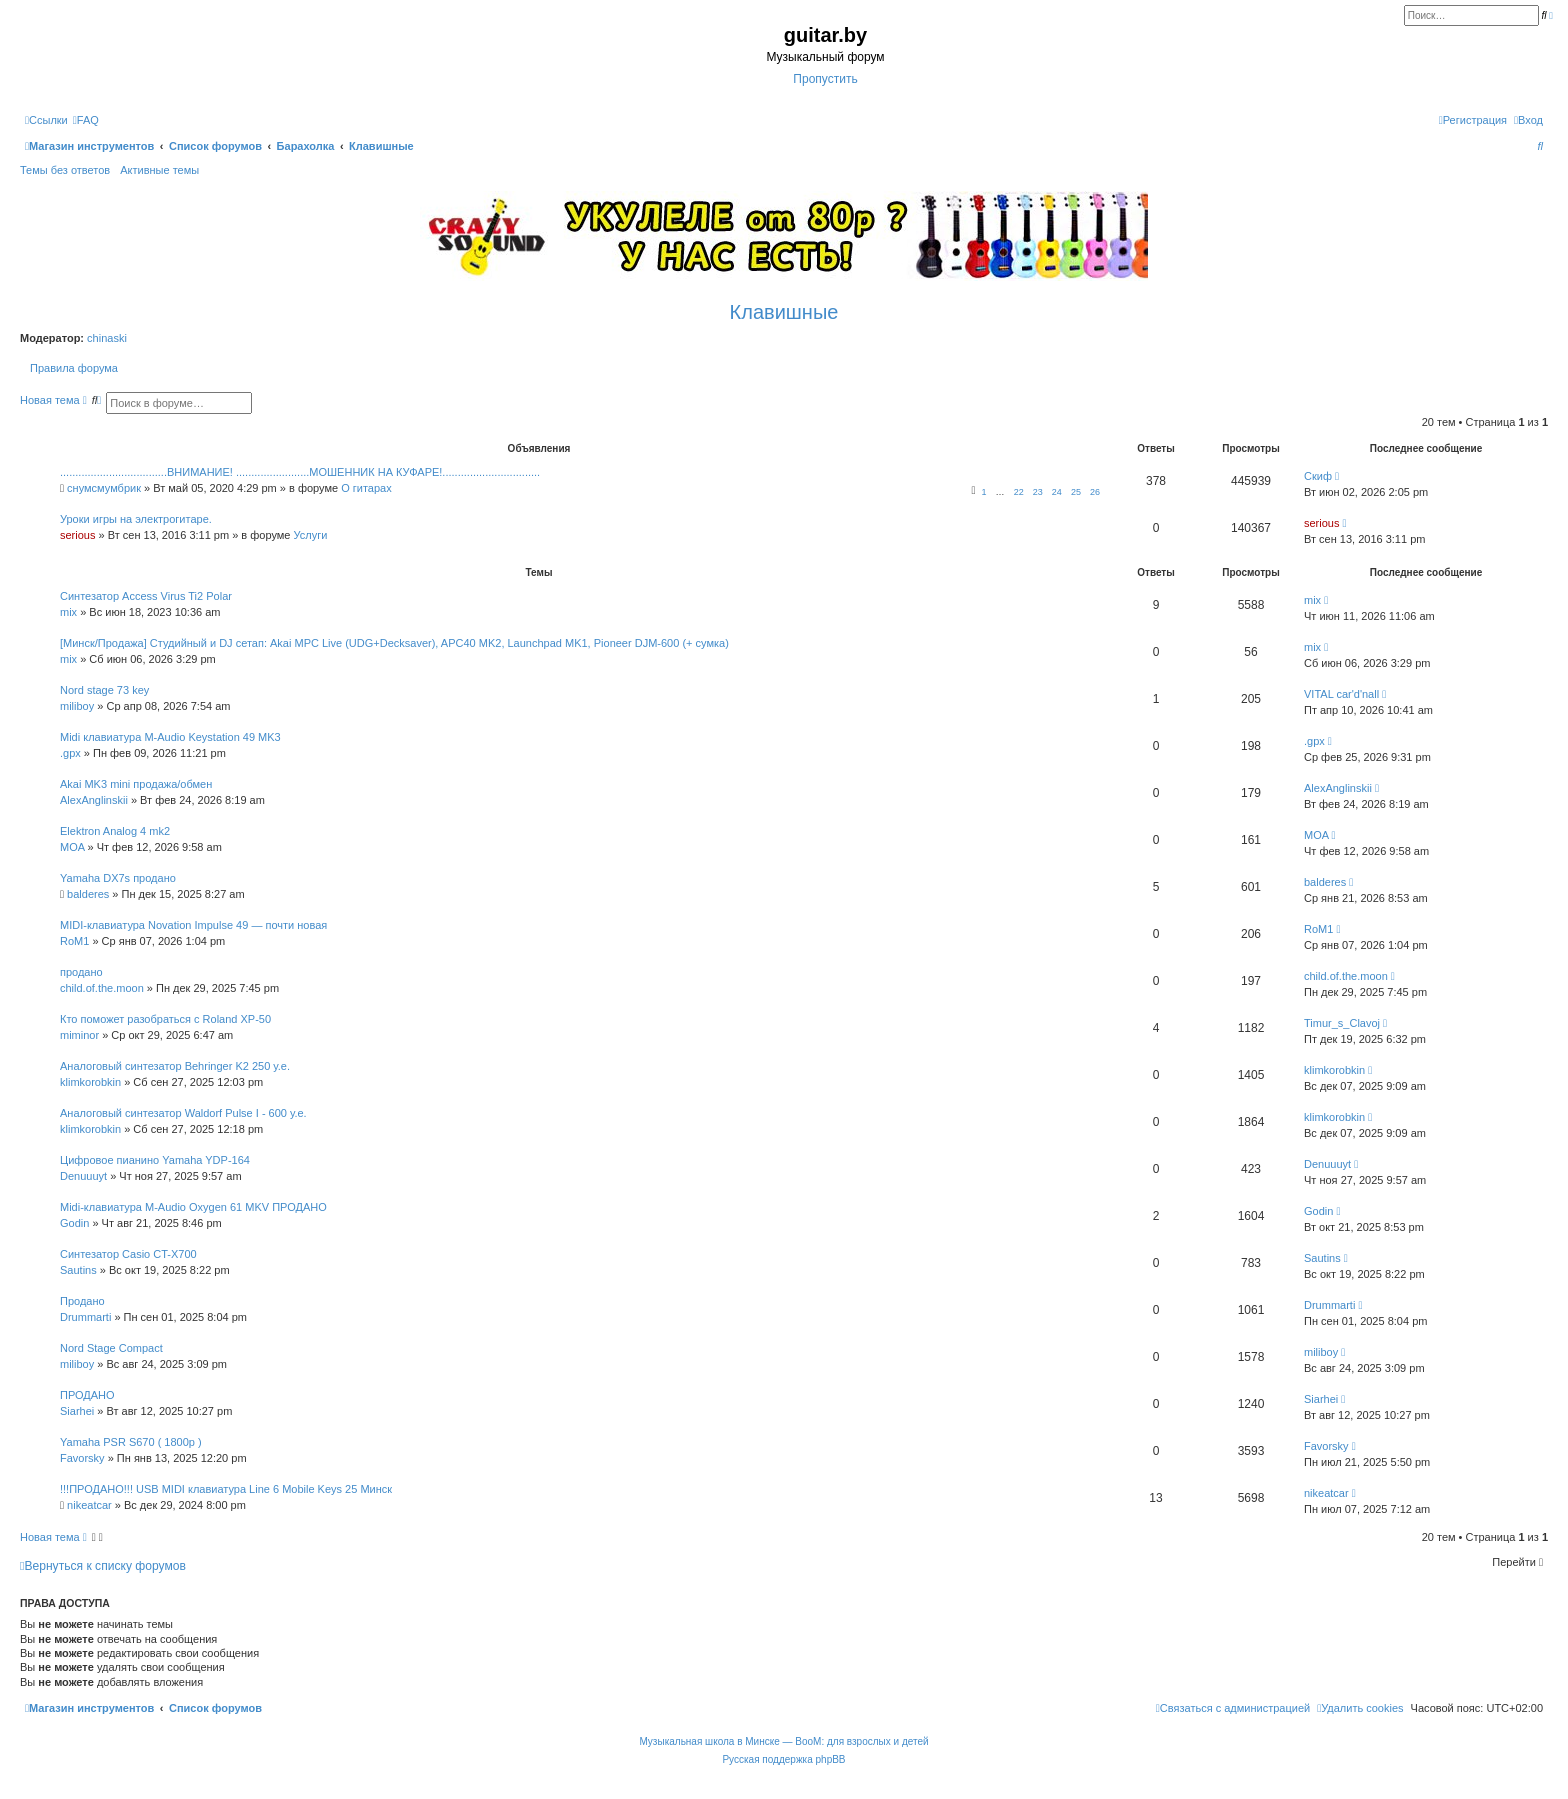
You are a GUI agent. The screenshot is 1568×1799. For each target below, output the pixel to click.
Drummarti (85, 1317)
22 (1019, 492)
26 (1095, 492)
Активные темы (159, 170)
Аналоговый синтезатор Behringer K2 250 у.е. (175, 1066)
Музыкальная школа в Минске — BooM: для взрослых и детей (783, 1741)
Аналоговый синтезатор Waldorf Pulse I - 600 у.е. (183, 1113)
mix (68, 612)
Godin (74, 1223)
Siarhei (77, 1411)
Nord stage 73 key (104, 690)
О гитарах (366, 488)
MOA (72, 847)
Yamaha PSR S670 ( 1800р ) (131, 1442)
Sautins (78, 1270)
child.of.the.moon (102, 988)
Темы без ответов (65, 170)
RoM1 (74, 941)
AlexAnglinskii (94, 800)
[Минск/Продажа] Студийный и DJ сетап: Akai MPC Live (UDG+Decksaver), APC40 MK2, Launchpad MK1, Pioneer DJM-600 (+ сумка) (394, 643)
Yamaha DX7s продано (118, 878)
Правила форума (74, 368)
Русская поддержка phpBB (783, 1759)
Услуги (311, 535)
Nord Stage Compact (111, 1348)
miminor (79, 1035)
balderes (88, 894)
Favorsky (82, 1458)
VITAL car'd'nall (1341, 694)
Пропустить (825, 79)
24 (1057, 492)
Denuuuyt (83, 1176)
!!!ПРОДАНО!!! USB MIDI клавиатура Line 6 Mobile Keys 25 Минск (226, 1489)
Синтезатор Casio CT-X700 (128, 1254)
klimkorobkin (90, 1082)
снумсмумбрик (104, 488)
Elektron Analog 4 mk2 (115, 831)
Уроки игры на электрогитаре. (136, 519)
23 (1038, 492)
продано (81, 972)
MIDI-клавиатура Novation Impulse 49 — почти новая (193, 925)
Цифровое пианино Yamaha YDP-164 (155, 1160)
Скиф (1318, 476)
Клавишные (784, 312)
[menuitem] (86, 120)
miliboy (77, 706)
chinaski (107, 338)
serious (77, 535)
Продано (82, 1301)
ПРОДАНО (87, 1395)
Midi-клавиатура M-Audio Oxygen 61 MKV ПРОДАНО (193, 1207)
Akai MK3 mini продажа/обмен (136, 784)
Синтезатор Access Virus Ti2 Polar (146, 596)
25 (1076, 492)
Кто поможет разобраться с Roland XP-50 (165, 1019)
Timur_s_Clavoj (1342, 1023)
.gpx (70, 753)
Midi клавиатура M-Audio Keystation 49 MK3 (170, 737)
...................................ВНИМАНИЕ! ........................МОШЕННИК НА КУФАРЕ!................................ (300, 472)
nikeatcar (89, 1505)
